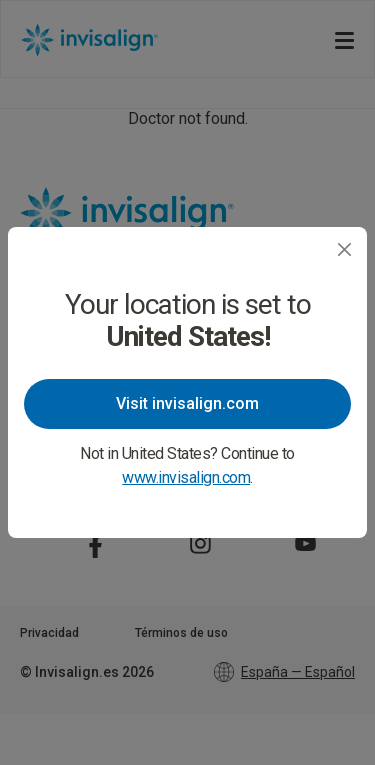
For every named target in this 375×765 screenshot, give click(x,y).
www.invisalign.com (186, 477)
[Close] (344, 249)
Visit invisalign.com (187, 403)
